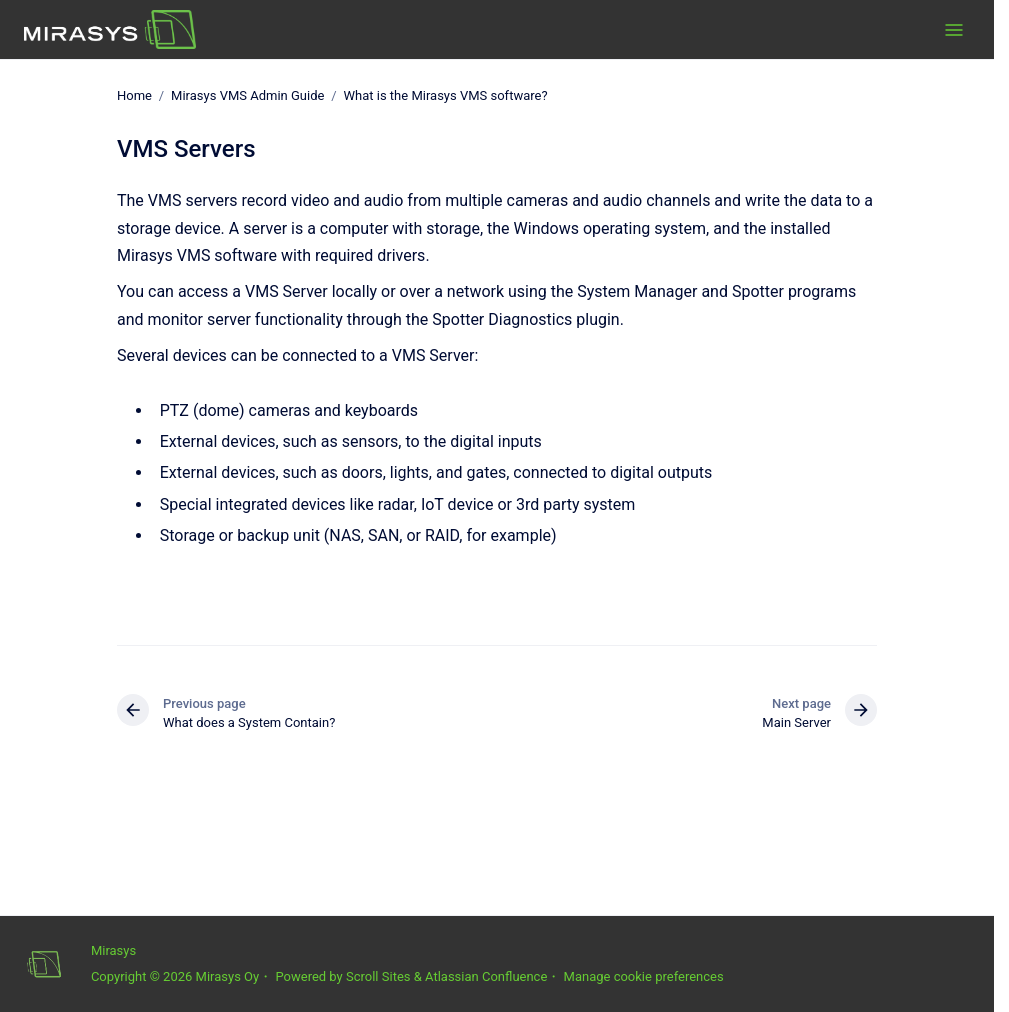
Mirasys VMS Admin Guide (247, 95)
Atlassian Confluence (486, 976)
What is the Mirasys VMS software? (446, 95)
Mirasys (113, 950)
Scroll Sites (378, 976)
